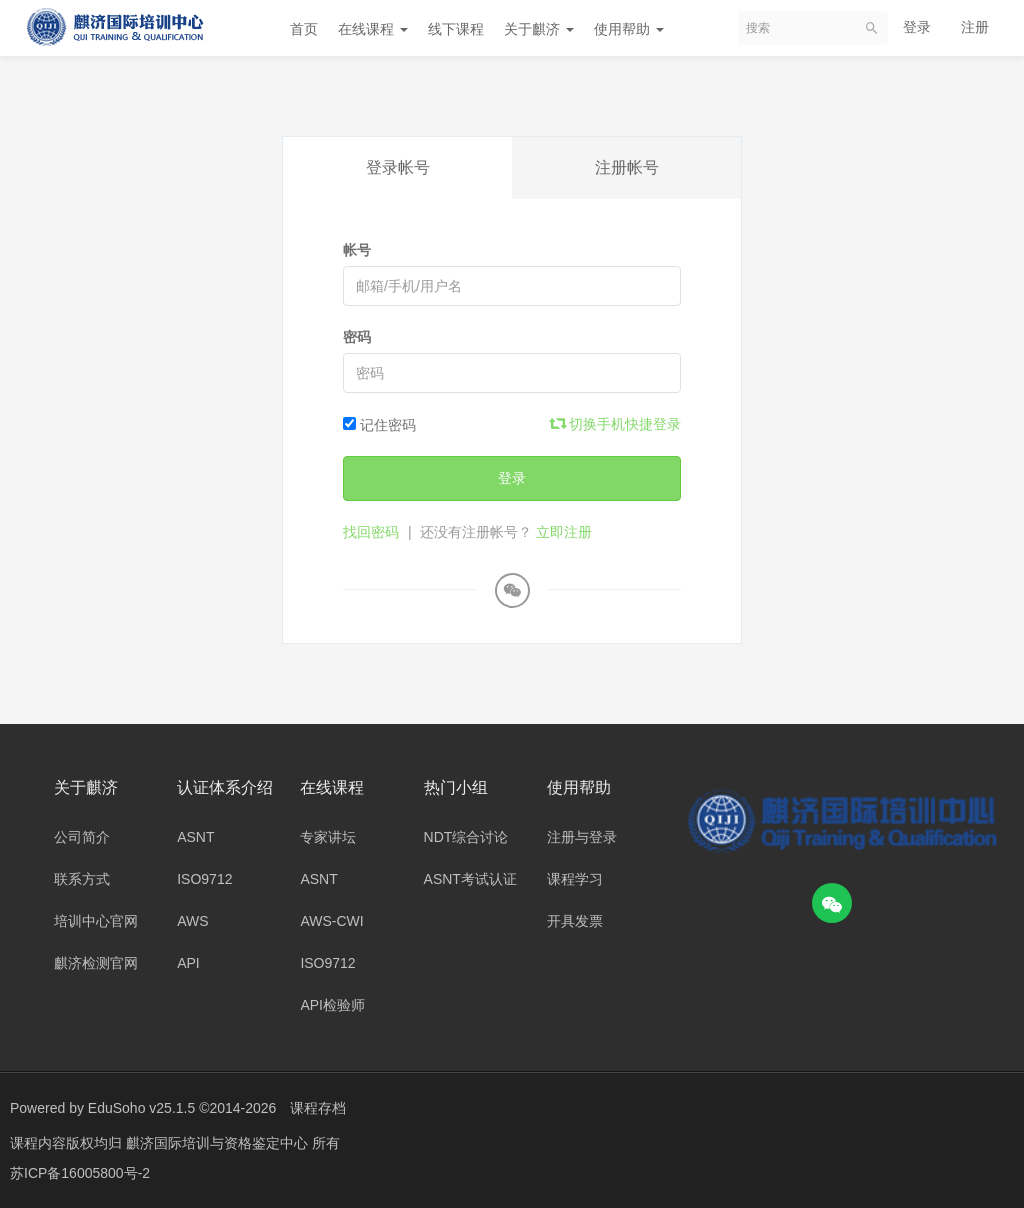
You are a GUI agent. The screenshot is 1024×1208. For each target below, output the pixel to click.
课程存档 (318, 1108)
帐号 (357, 250)
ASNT (195, 837)
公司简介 (82, 837)
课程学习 (575, 879)
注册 (975, 27)
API (188, 963)
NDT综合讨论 (466, 837)
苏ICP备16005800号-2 (80, 1173)
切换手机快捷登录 (616, 424)
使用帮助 (629, 29)
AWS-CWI (331, 921)
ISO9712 (204, 879)
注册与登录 (582, 837)
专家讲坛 (328, 837)
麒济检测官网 (96, 963)
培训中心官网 (96, 921)
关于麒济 (539, 29)
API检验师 (332, 1005)
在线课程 (373, 29)
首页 (304, 29)
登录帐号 (398, 167)
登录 (917, 27)
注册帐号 (627, 167)
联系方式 (82, 879)
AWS (192, 921)
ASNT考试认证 (470, 879)
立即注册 (564, 532)
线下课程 (456, 29)
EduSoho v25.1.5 (141, 1108)
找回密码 (371, 532)
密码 (357, 337)
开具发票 (575, 921)
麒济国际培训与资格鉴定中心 (219, 1143)
